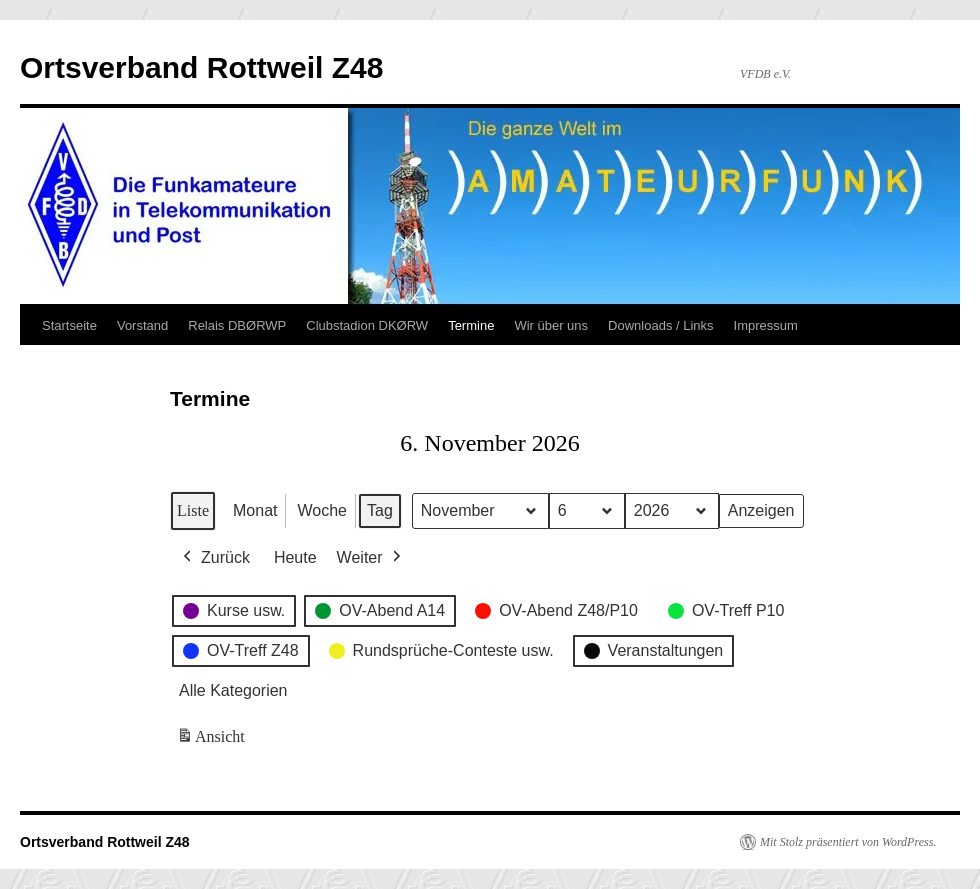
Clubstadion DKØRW (367, 325)
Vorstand (142, 325)
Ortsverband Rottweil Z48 (201, 67)
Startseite (69, 325)
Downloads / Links (661, 325)
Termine (471, 325)
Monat (255, 510)
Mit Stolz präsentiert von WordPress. (848, 842)
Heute (295, 557)
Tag (380, 510)
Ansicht (212, 741)
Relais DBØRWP (237, 325)
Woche (322, 510)
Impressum (766, 325)
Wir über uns (551, 325)
